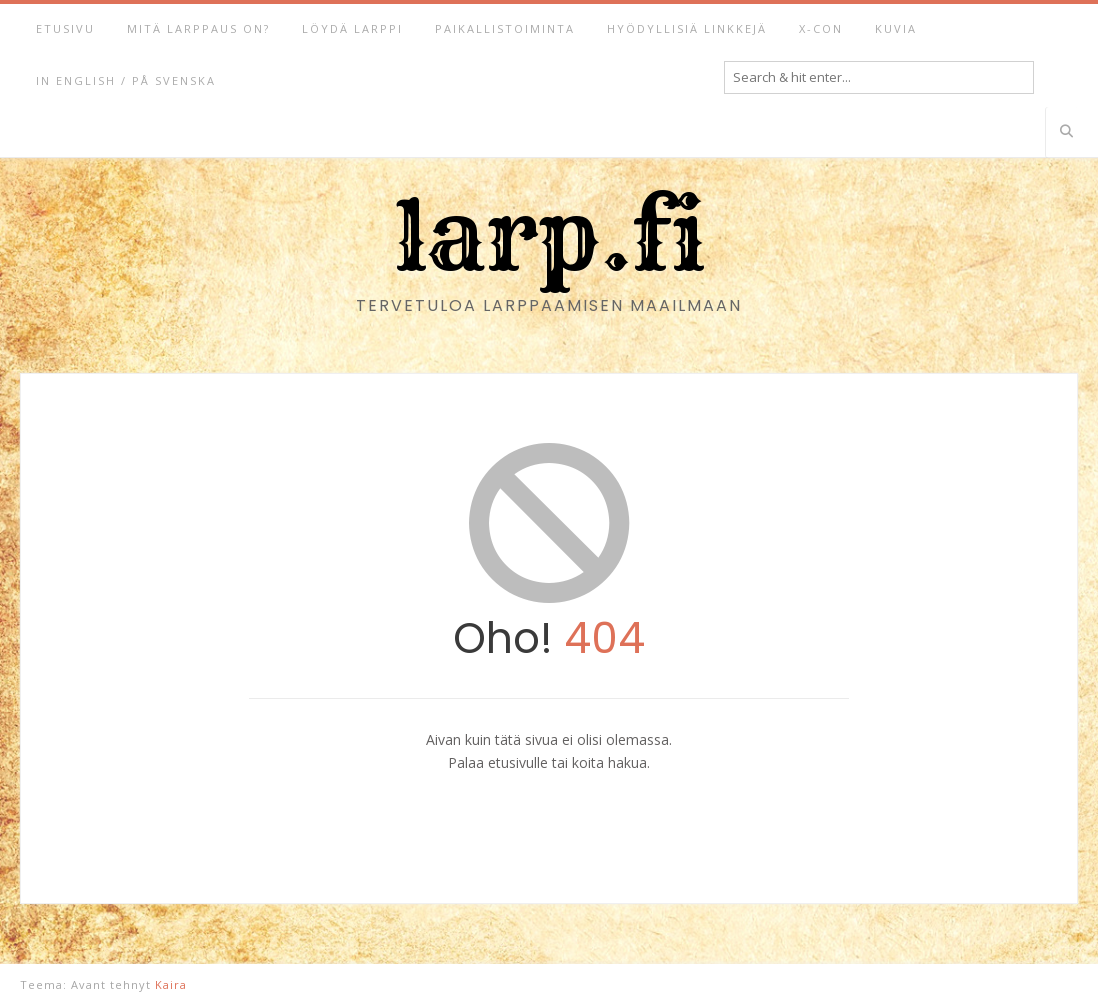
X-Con (821, 28)
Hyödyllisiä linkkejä (687, 28)
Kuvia (896, 28)
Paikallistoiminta (505, 28)
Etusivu (65, 28)
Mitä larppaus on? (198, 28)
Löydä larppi (352, 28)
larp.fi (549, 236)
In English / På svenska (126, 80)
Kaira (171, 984)
